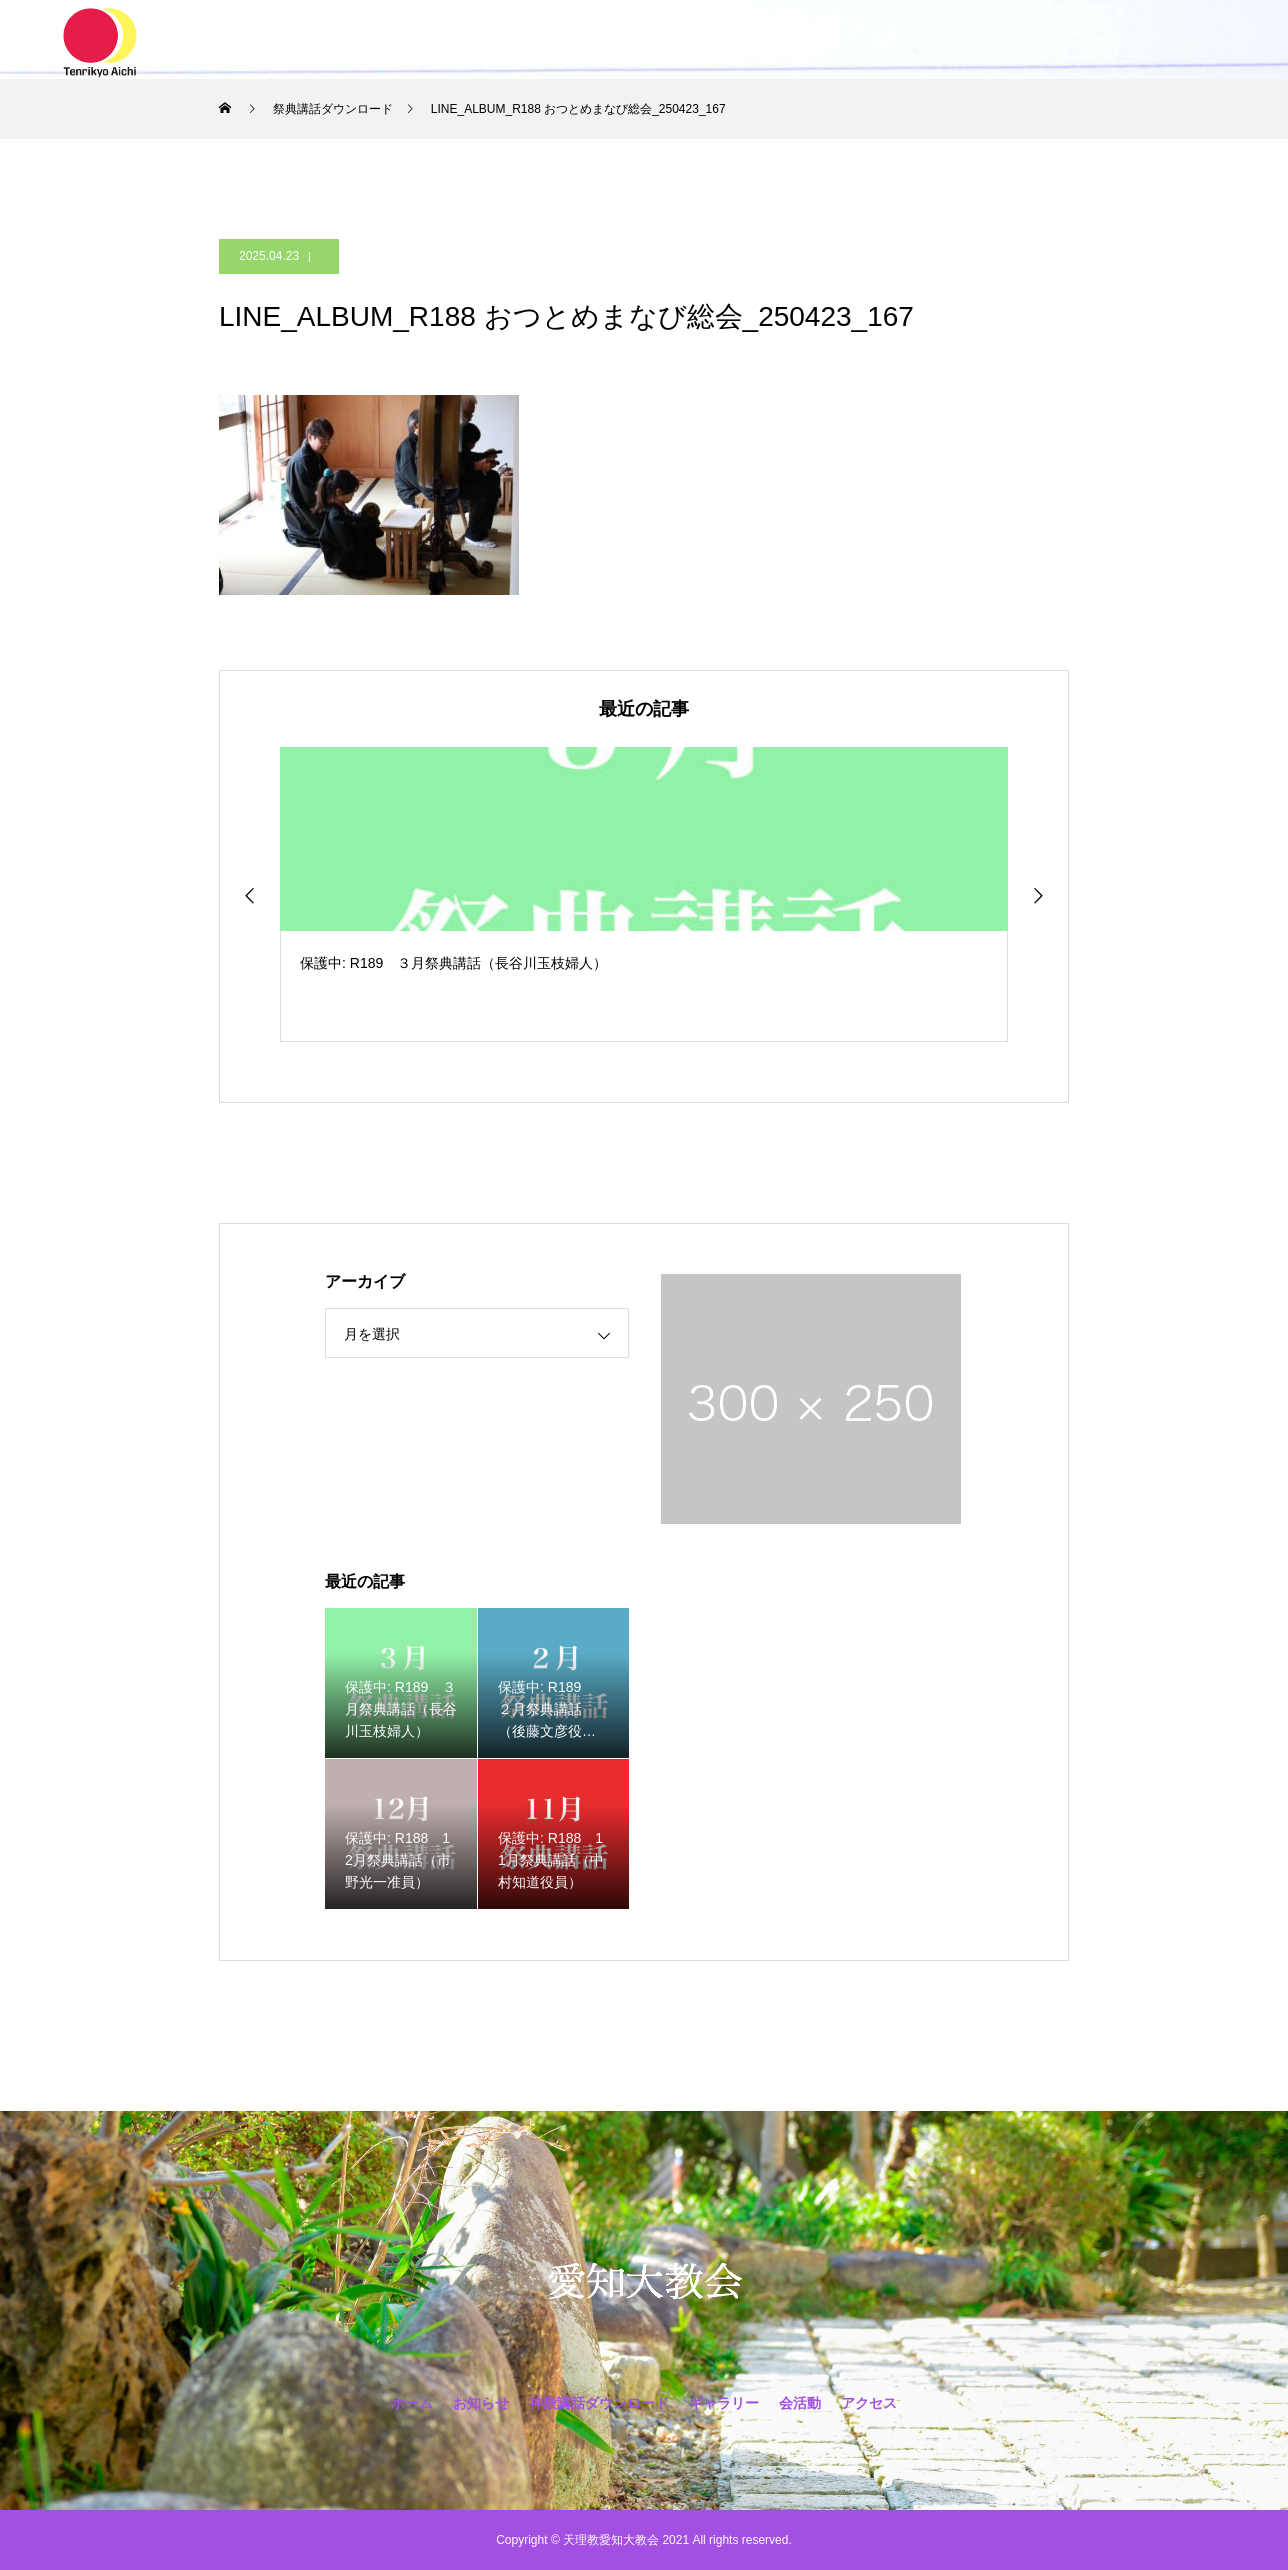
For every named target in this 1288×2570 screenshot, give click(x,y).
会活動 (830, 40)
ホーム (362, 40)
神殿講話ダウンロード (589, 40)
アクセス (919, 40)
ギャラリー (734, 40)
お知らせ (451, 40)
